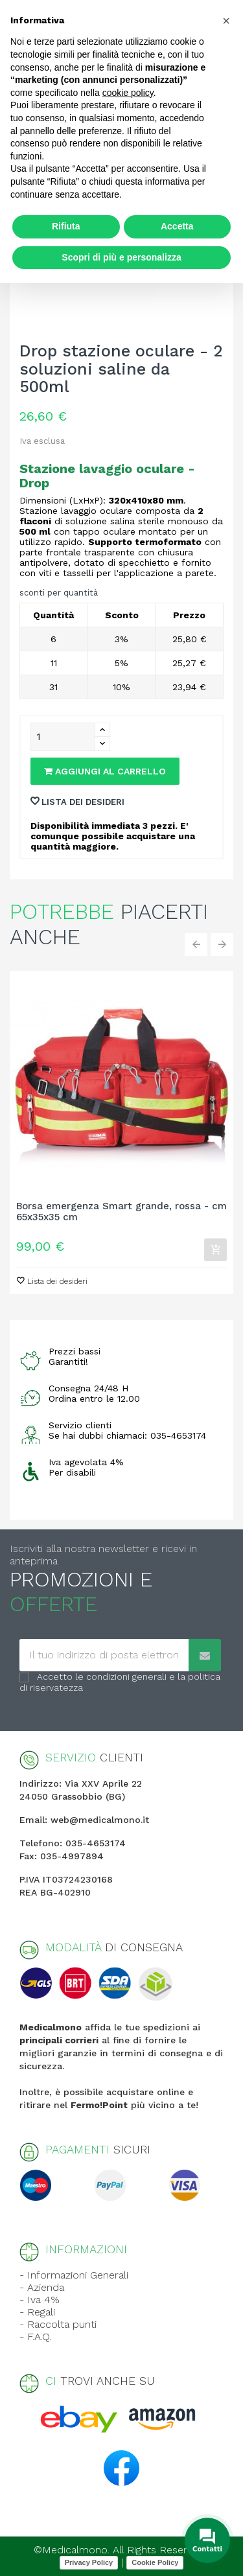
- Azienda (41, 2287)
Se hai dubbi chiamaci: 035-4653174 (127, 1435)
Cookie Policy (155, 2562)
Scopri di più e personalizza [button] (121, 257)
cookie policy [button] (128, 92)
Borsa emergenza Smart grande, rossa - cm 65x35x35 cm (121, 1212)
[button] (226, 20)
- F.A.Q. (35, 2336)
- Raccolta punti (58, 2324)
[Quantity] (62, 737)
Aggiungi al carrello (105, 771)
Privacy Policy (89, 2562)
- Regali (37, 2312)
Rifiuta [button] (66, 226)
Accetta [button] (177, 226)
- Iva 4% (39, 2299)
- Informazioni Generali (73, 2275)
